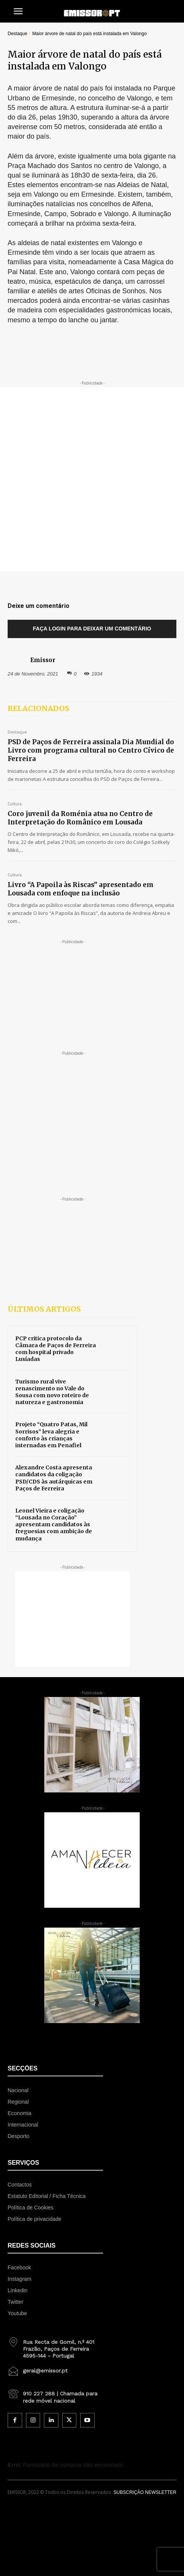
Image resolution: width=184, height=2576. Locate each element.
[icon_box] (55, 2346)
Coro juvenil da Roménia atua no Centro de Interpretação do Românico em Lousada (80, 818)
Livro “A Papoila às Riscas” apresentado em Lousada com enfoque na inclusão (80, 889)
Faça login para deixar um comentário (92, 628)
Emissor (42, 660)
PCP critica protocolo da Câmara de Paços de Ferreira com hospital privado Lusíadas (55, 1349)
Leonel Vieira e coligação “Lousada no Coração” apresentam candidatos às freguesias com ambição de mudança (53, 1524)
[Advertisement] (92, 479)
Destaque (17, 33)
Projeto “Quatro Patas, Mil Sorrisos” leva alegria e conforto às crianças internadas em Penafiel (51, 1435)
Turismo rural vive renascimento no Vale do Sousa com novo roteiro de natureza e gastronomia (52, 1392)
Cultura (15, 804)
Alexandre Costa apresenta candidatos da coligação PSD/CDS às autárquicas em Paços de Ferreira (53, 1478)
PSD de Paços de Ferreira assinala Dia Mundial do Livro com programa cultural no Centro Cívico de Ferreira (91, 750)
